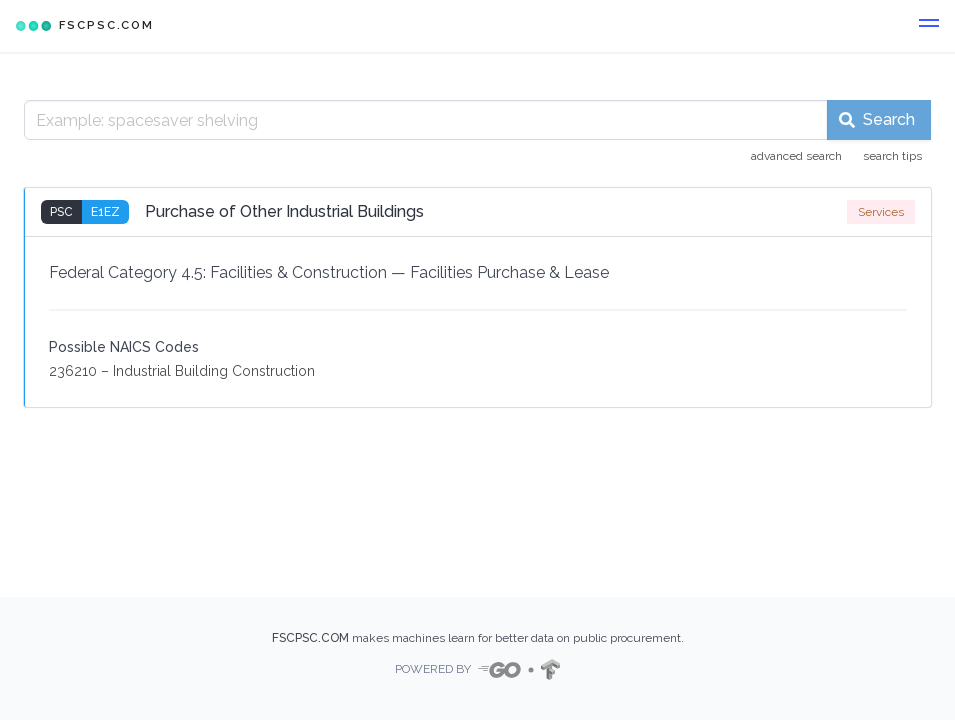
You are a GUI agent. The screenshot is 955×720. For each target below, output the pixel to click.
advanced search (796, 156)
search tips (892, 156)
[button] (929, 26)
